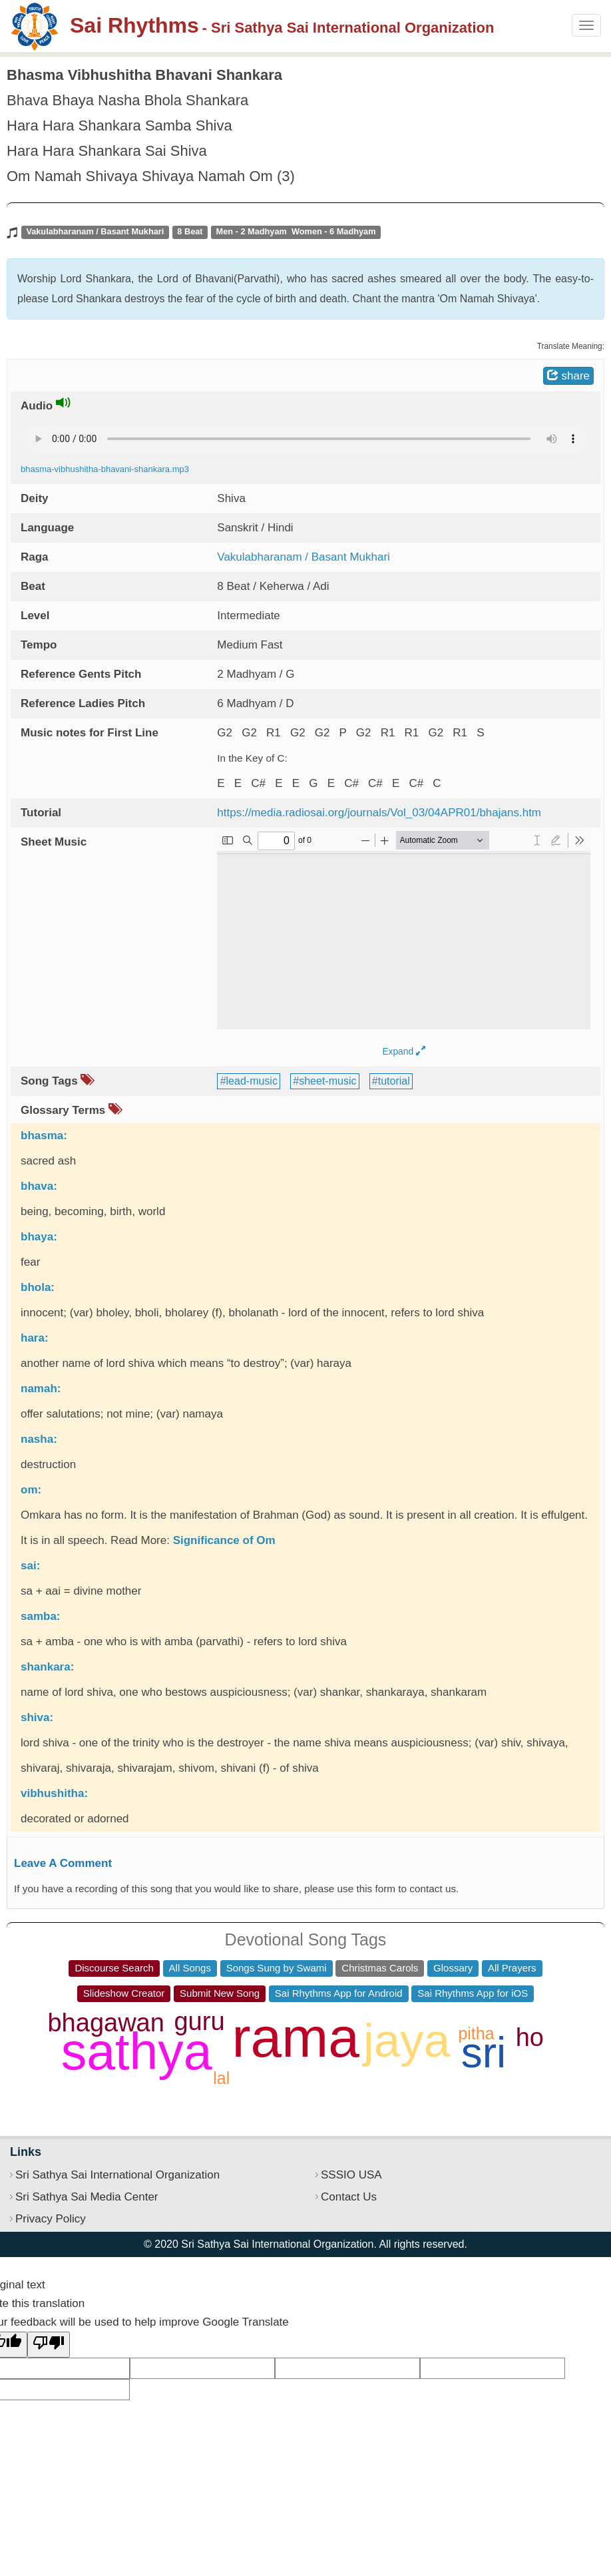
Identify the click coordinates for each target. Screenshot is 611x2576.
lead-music (252, 1081)
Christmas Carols (379, 1967)
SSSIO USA (351, 2175)
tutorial (394, 1081)
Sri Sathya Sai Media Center (86, 2196)
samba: (41, 1616)
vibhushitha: (54, 1793)
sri (484, 2053)
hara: (35, 1338)
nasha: (39, 1439)
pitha (476, 2033)
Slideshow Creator (124, 1993)
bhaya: (39, 1236)
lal (221, 2078)
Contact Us (349, 2196)
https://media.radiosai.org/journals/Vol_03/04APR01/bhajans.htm (379, 812)
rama (295, 2037)
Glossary (453, 1967)
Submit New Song (220, 1993)
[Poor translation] (48, 2345)
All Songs (190, 1967)
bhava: (39, 1186)
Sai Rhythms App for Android (339, 1993)
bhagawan (105, 2023)
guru (199, 2021)
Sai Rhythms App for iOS (472, 1993)
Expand (403, 1052)
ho (530, 2037)
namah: (41, 1388)
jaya (406, 2040)
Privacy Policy (50, 2218)
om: (31, 1489)
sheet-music (327, 1081)
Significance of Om (224, 1540)
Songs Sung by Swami (276, 1967)
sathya (136, 2051)
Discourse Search (114, 1967)
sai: (30, 1565)
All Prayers (512, 1967)
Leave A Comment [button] (63, 1863)
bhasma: (44, 1135)
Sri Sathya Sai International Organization (117, 2175)
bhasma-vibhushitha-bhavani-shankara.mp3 (105, 469)
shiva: (37, 1717)
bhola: (38, 1287)
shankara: (47, 1667)
